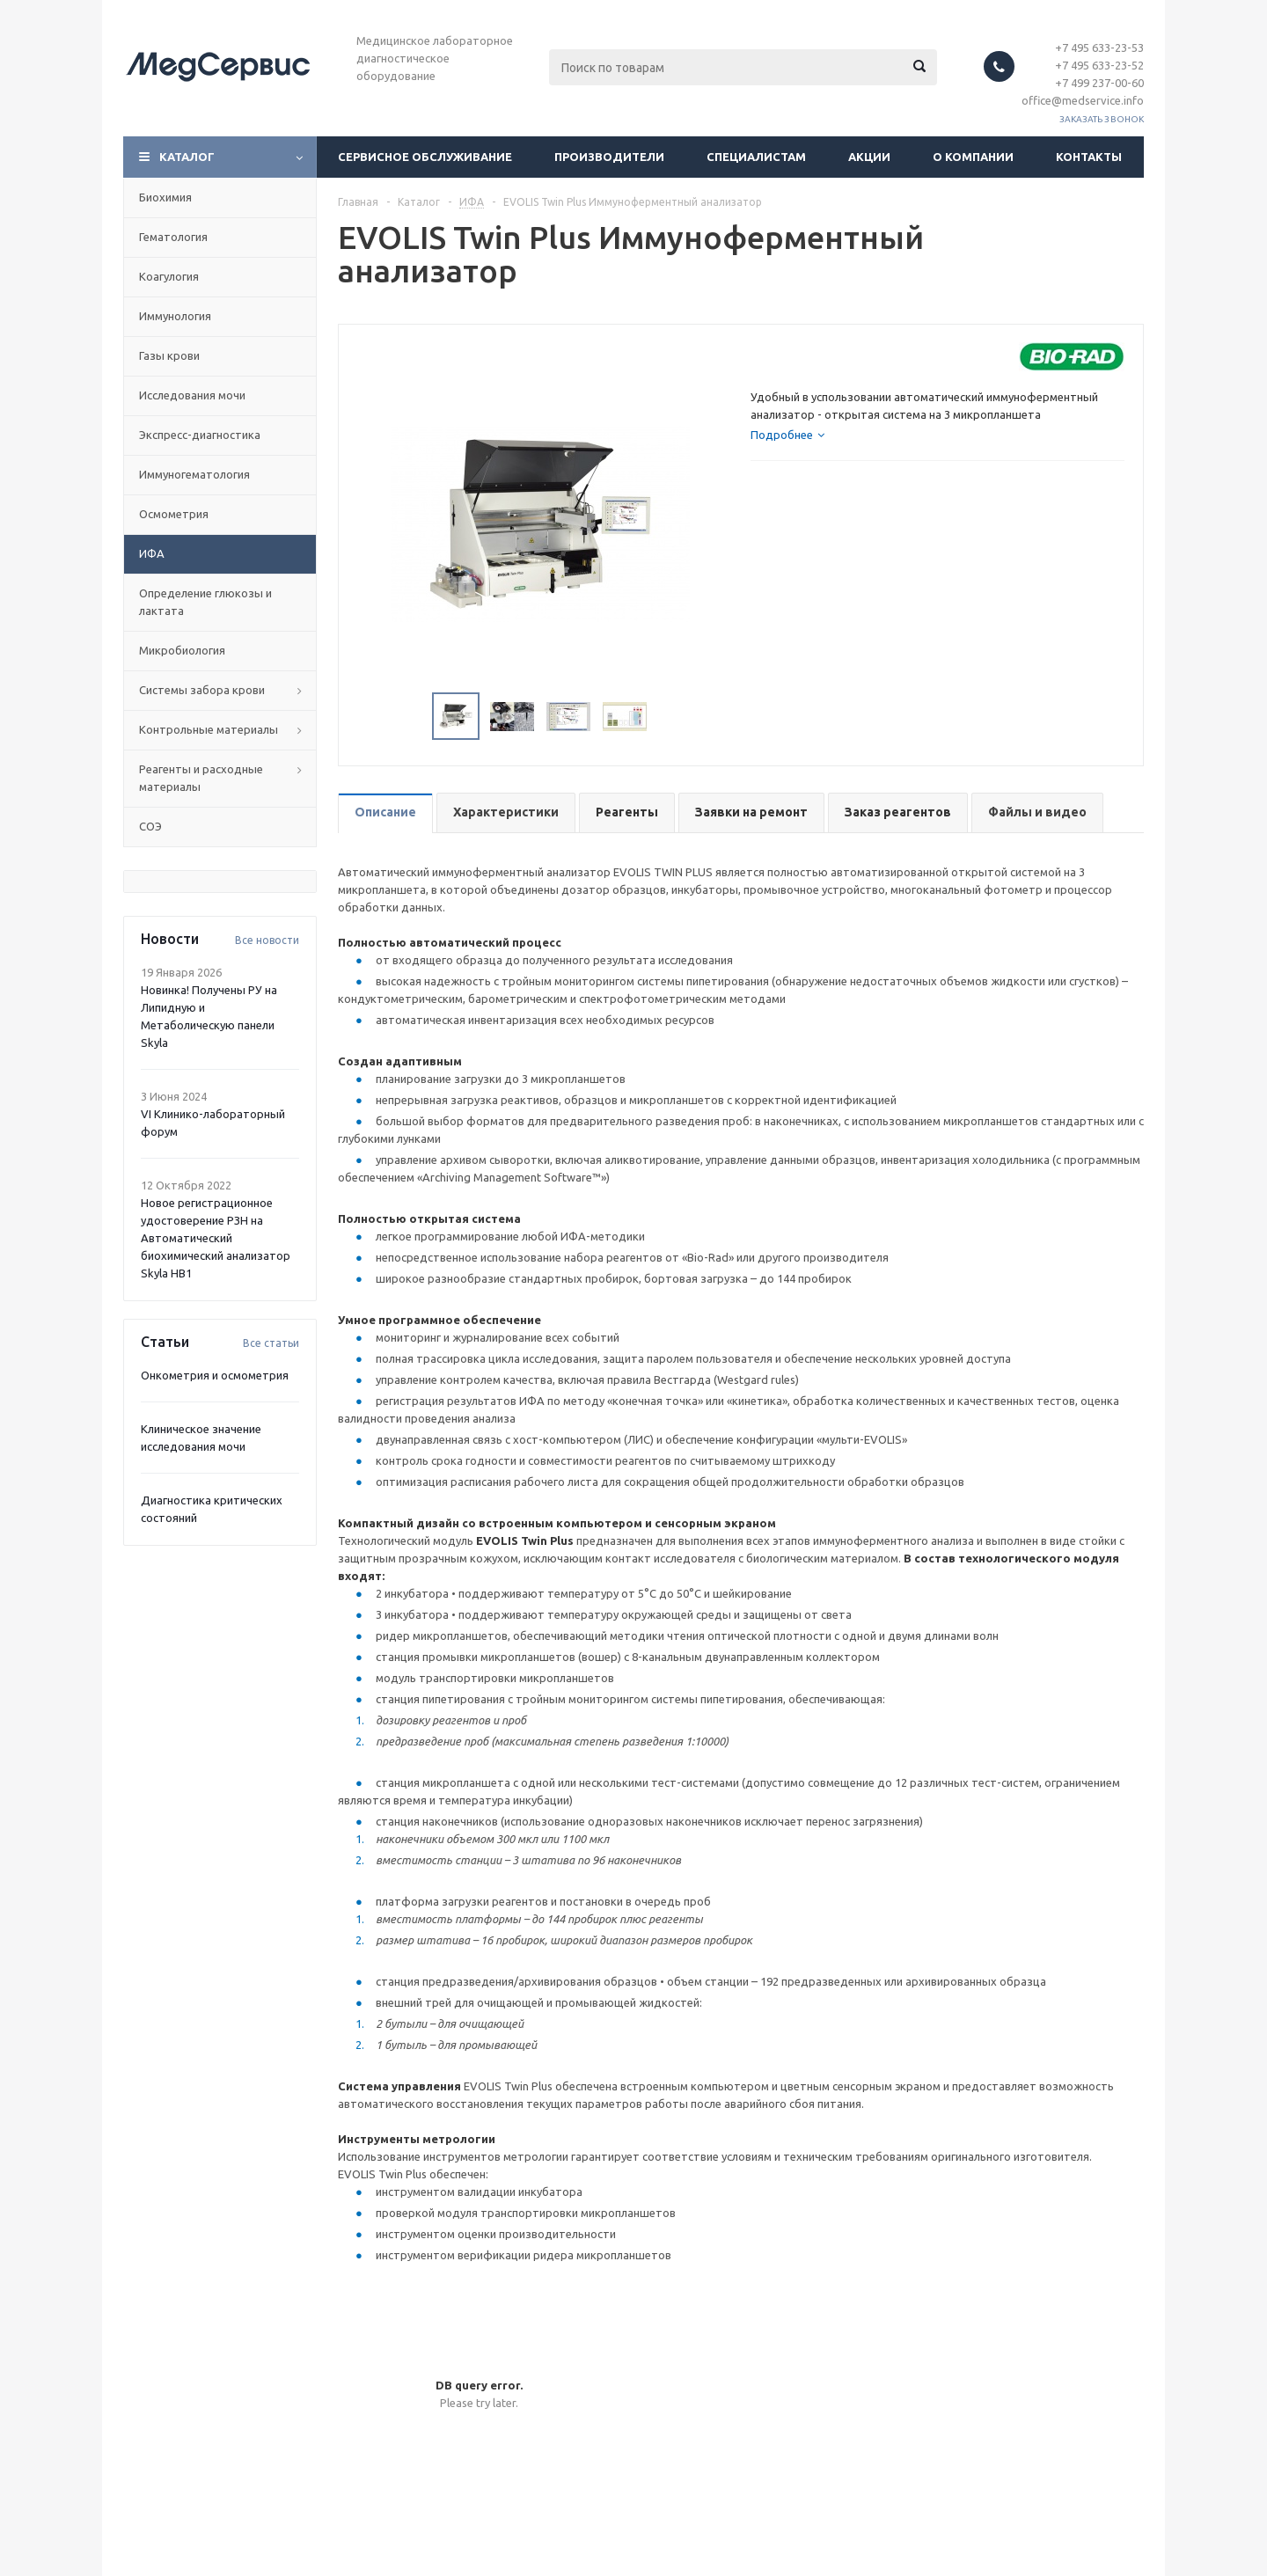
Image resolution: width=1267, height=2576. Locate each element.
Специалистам (756, 156)
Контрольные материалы (208, 729)
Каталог (187, 156)
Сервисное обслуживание (425, 156)
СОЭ (150, 826)
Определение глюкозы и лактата (205, 602)
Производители (609, 156)
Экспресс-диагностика (199, 434)
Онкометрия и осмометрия (215, 1375)
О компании (973, 156)
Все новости (267, 940)
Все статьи (271, 1343)
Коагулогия (169, 276)
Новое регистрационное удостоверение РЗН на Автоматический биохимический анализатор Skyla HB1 (215, 1238)
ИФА (152, 553)
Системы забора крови (202, 690)
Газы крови (169, 355)
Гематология (173, 237)
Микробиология (182, 650)
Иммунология (175, 316)
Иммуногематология (194, 474)
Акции (869, 156)
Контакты (1089, 156)
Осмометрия (174, 514)
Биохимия (165, 197)
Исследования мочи (192, 395)
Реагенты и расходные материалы (201, 778)
